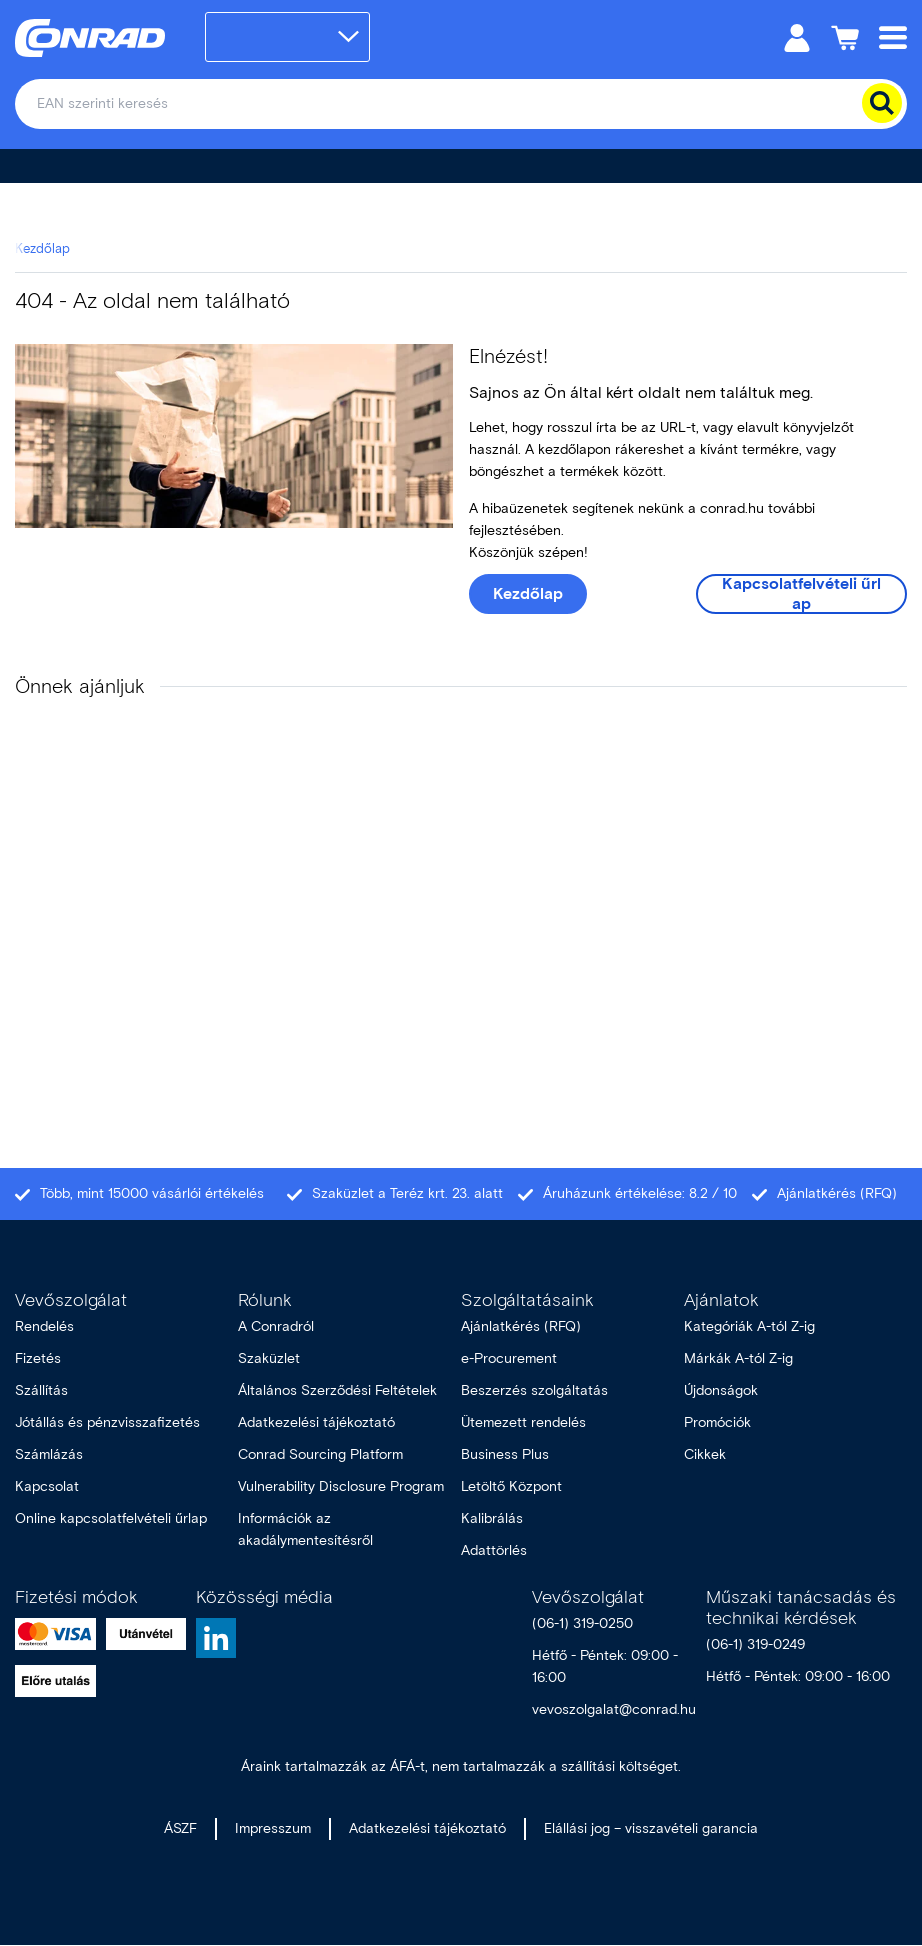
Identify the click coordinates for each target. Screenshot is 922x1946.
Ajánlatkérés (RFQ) (521, 1326)
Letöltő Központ (511, 1486)
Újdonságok (721, 1390)
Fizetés (38, 1358)
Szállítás (41, 1390)
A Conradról (276, 1326)
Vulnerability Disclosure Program (341, 1486)
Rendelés (44, 1326)
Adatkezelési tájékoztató (316, 1422)
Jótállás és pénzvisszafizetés (107, 1422)
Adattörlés (494, 1550)
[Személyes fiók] (797, 36)
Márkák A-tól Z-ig (738, 1358)
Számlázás (49, 1454)
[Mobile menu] (893, 36)
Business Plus (505, 1454)
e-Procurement (509, 1358)
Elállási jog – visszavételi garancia (651, 1828)
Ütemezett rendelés (523, 1422)
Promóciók (717, 1422)
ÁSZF (180, 1828)
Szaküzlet (269, 1358)
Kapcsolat (47, 1486)
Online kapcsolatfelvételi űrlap (111, 1518)
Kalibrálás (492, 1518)
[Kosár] (845, 36)
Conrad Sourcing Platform (320, 1454)
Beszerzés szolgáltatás (534, 1390)
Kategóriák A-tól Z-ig (749, 1326)
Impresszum (273, 1828)
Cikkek (705, 1454)
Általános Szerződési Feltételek (337, 1390)
